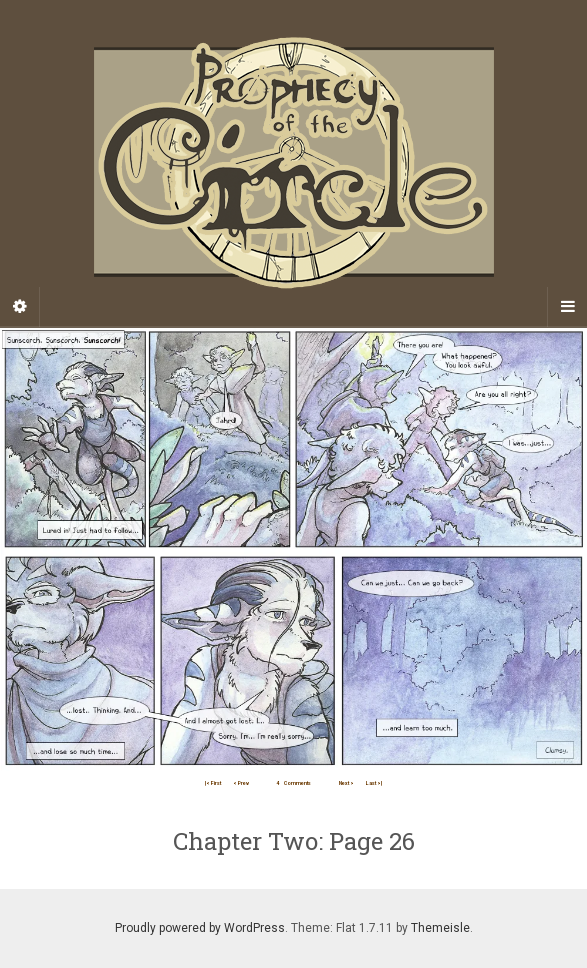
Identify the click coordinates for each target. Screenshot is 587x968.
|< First (213, 783)
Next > (346, 783)
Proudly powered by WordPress (200, 928)
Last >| (374, 783)
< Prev (241, 783)
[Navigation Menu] (567, 307)
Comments (294, 783)
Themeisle (440, 928)
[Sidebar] (20, 307)
